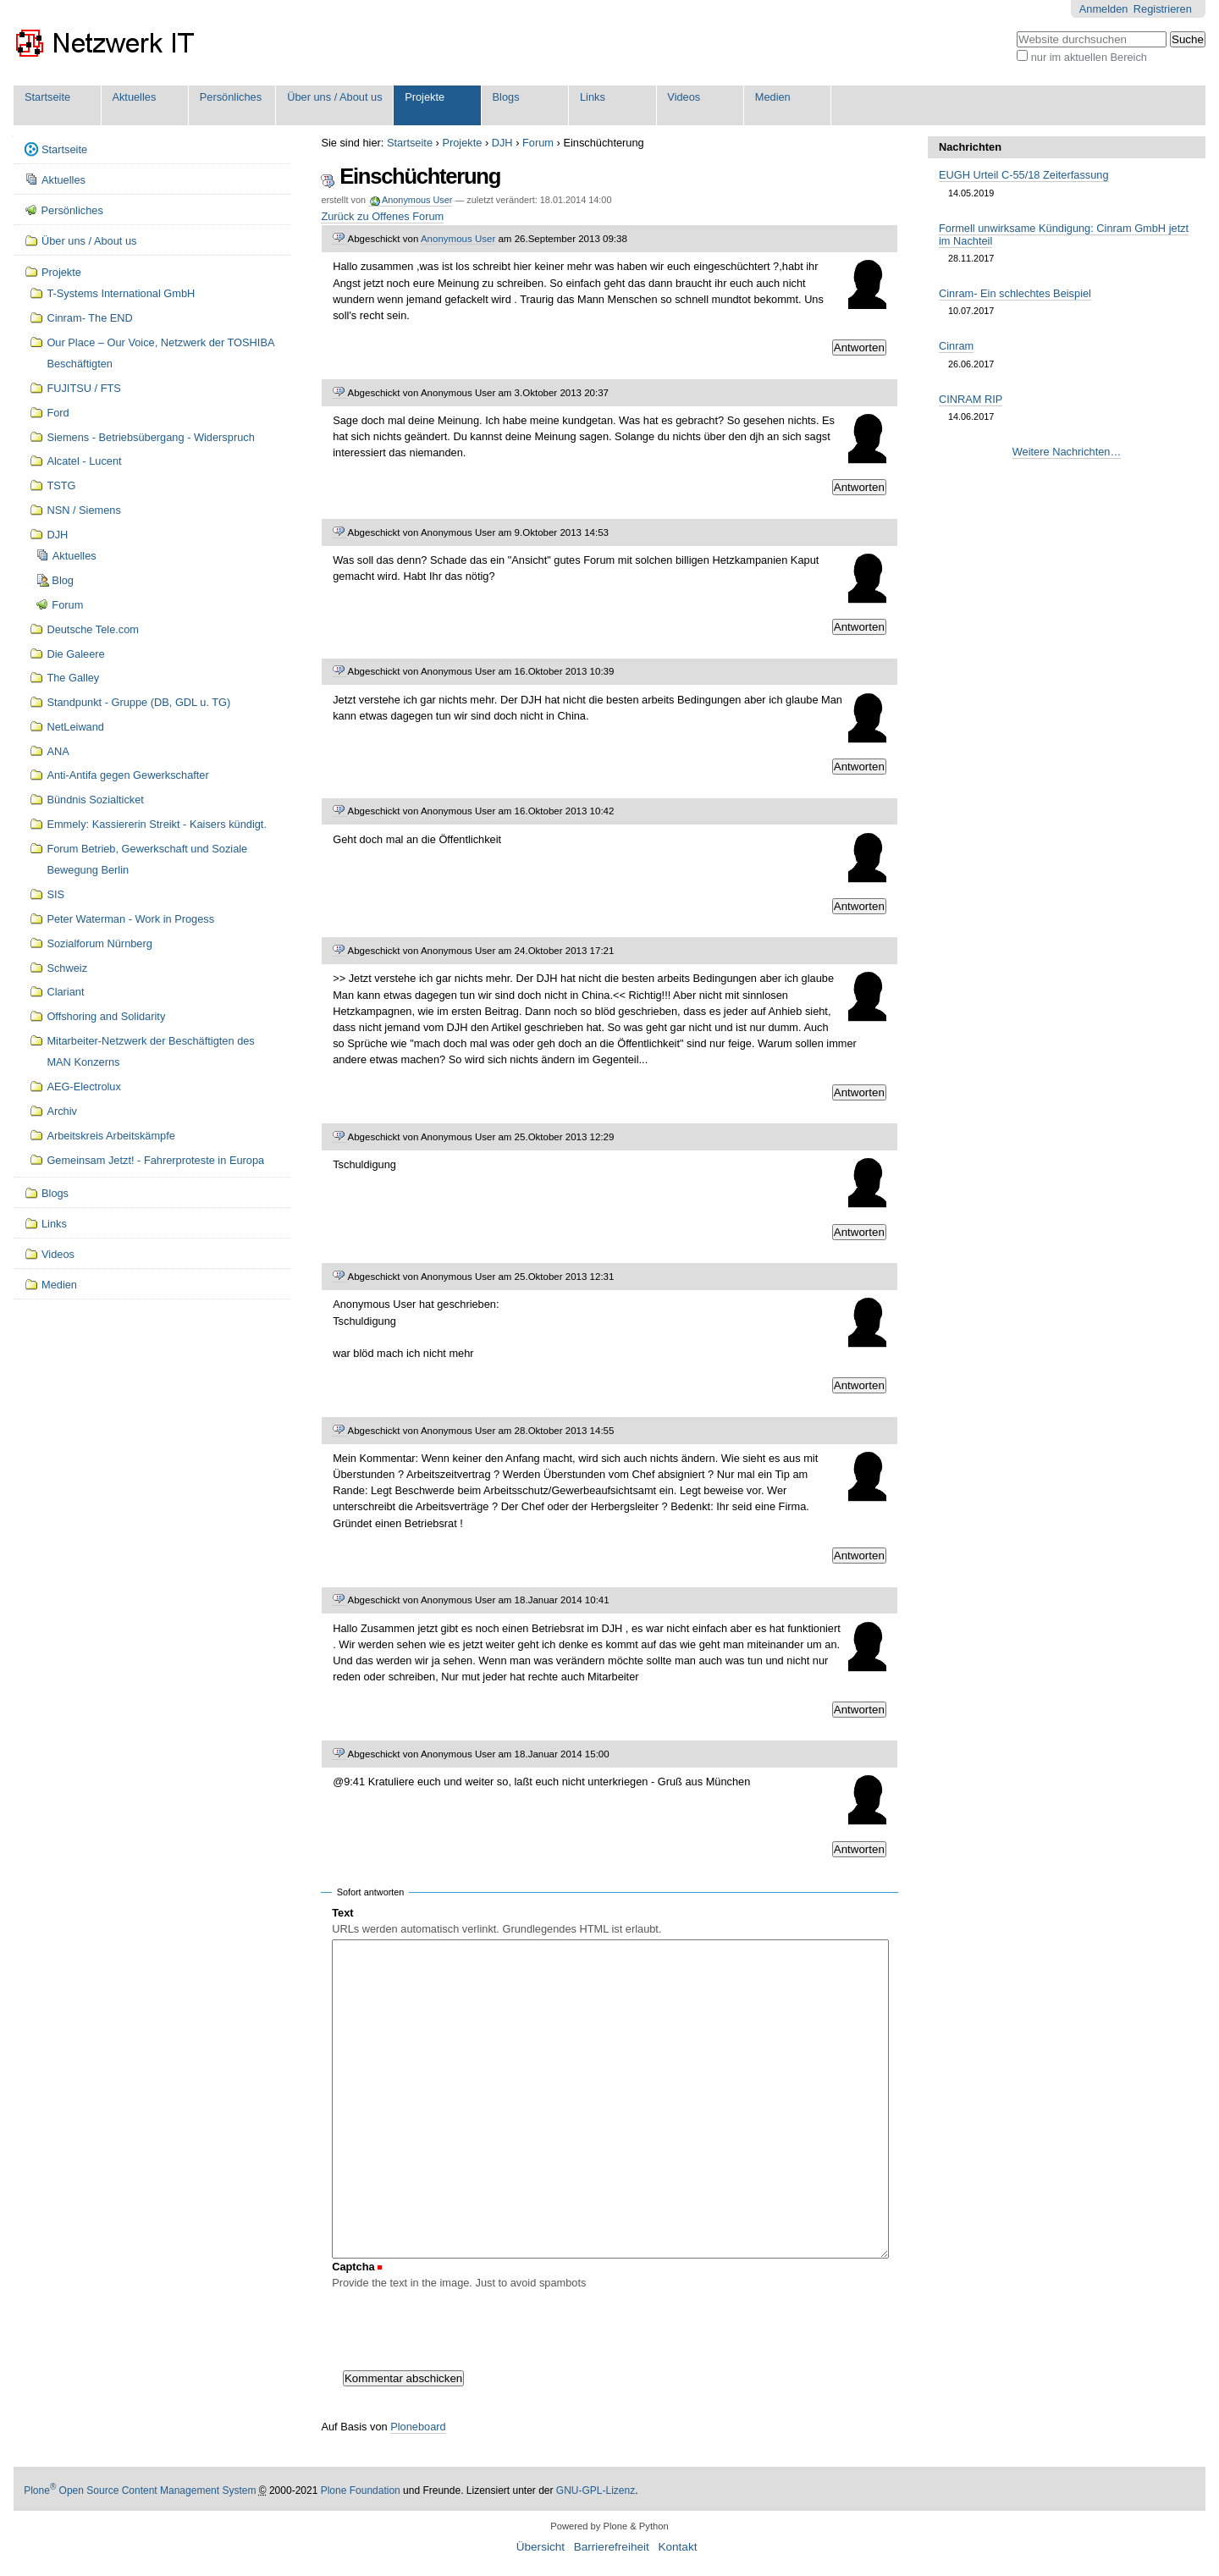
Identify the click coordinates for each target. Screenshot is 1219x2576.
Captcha (353, 2266)
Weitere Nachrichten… (1067, 451)
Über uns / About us (334, 97)
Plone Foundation (360, 2490)
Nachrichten (970, 147)
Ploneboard (417, 2426)
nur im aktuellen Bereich (1089, 57)
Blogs (506, 97)
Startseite (47, 97)
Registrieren (1163, 9)
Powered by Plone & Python (609, 2526)
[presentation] (460, 2326)
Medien (773, 97)
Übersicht (540, 2546)
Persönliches (231, 97)
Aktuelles (134, 97)
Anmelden (1103, 9)
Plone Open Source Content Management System (140, 2490)
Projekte (424, 97)
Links (592, 97)
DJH (502, 142)
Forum (538, 142)
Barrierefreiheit (611, 2546)
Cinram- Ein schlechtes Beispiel (1015, 293)
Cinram (956, 345)
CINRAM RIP (970, 399)
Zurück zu (382, 216)
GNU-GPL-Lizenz (595, 2490)
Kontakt (677, 2546)
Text (342, 1912)
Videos (683, 97)
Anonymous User (416, 200)
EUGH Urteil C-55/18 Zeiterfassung (1024, 174)
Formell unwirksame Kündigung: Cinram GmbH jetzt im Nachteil (1064, 234)
